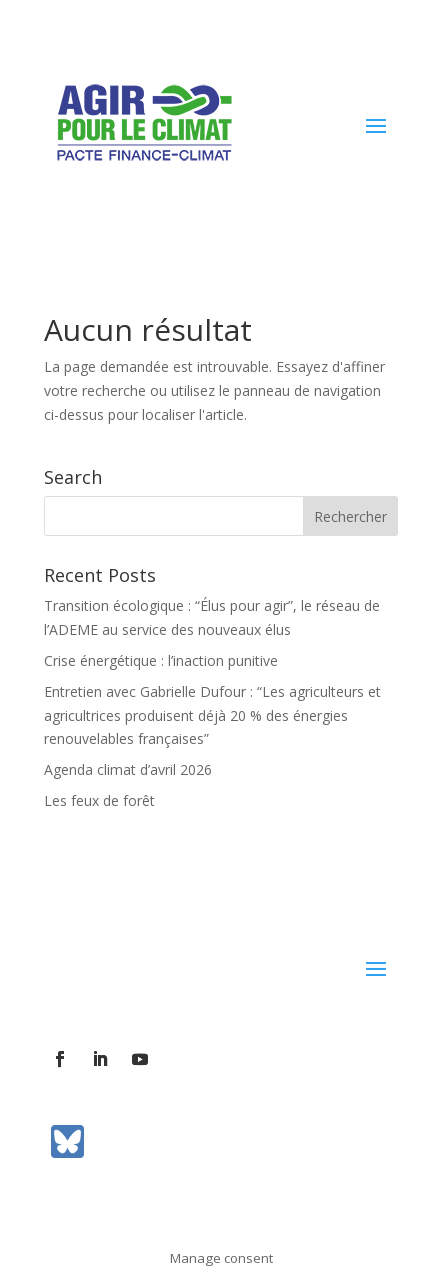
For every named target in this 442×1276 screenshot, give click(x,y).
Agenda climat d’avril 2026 (128, 769)
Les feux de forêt (99, 800)
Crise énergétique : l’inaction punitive (161, 660)
